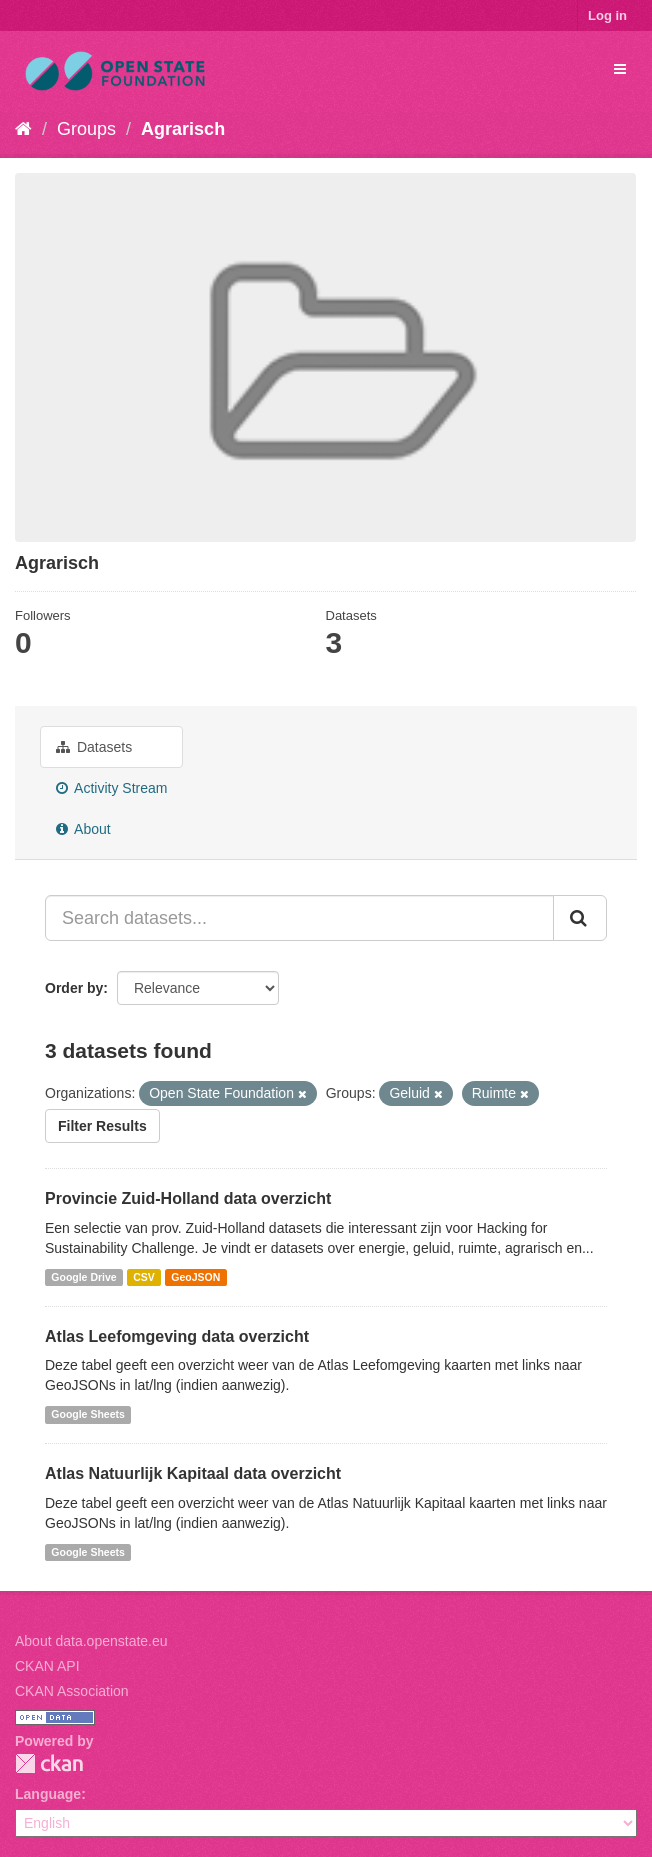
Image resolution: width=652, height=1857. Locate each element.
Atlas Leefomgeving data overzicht (177, 1336)
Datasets (94, 747)
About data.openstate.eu (91, 1641)
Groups (86, 129)
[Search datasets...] (299, 918)
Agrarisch (183, 129)
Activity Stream (111, 788)
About (83, 829)
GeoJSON (195, 1277)
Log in (607, 15)
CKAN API (47, 1666)
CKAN (49, 1763)
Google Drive (83, 1277)
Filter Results (102, 1126)
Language (48, 1794)
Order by (74, 988)
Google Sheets (88, 1414)
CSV (144, 1277)
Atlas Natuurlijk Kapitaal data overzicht (193, 1473)
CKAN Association (72, 1691)
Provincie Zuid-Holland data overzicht (188, 1198)
